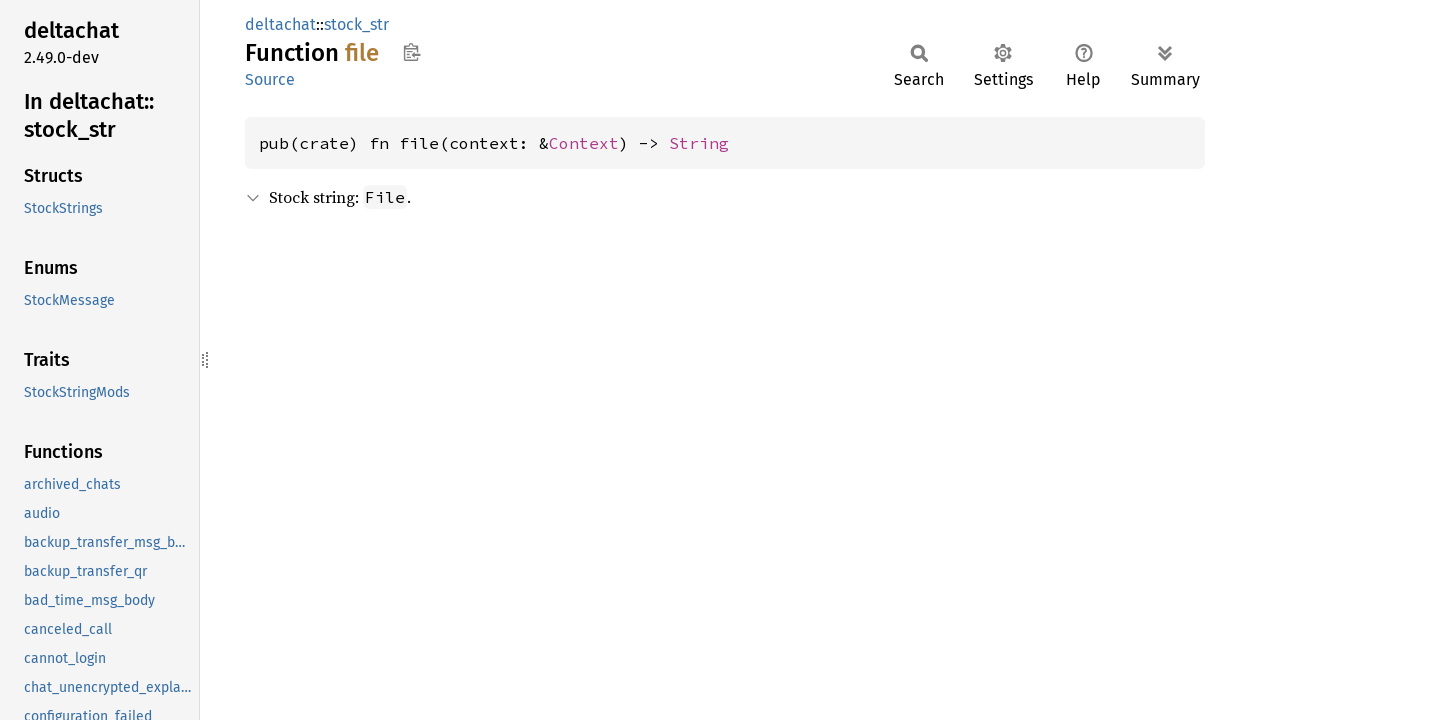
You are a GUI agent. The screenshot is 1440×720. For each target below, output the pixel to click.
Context (584, 143)
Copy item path (411, 52)
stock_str (356, 24)
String (699, 143)
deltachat (280, 24)
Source (270, 79)
